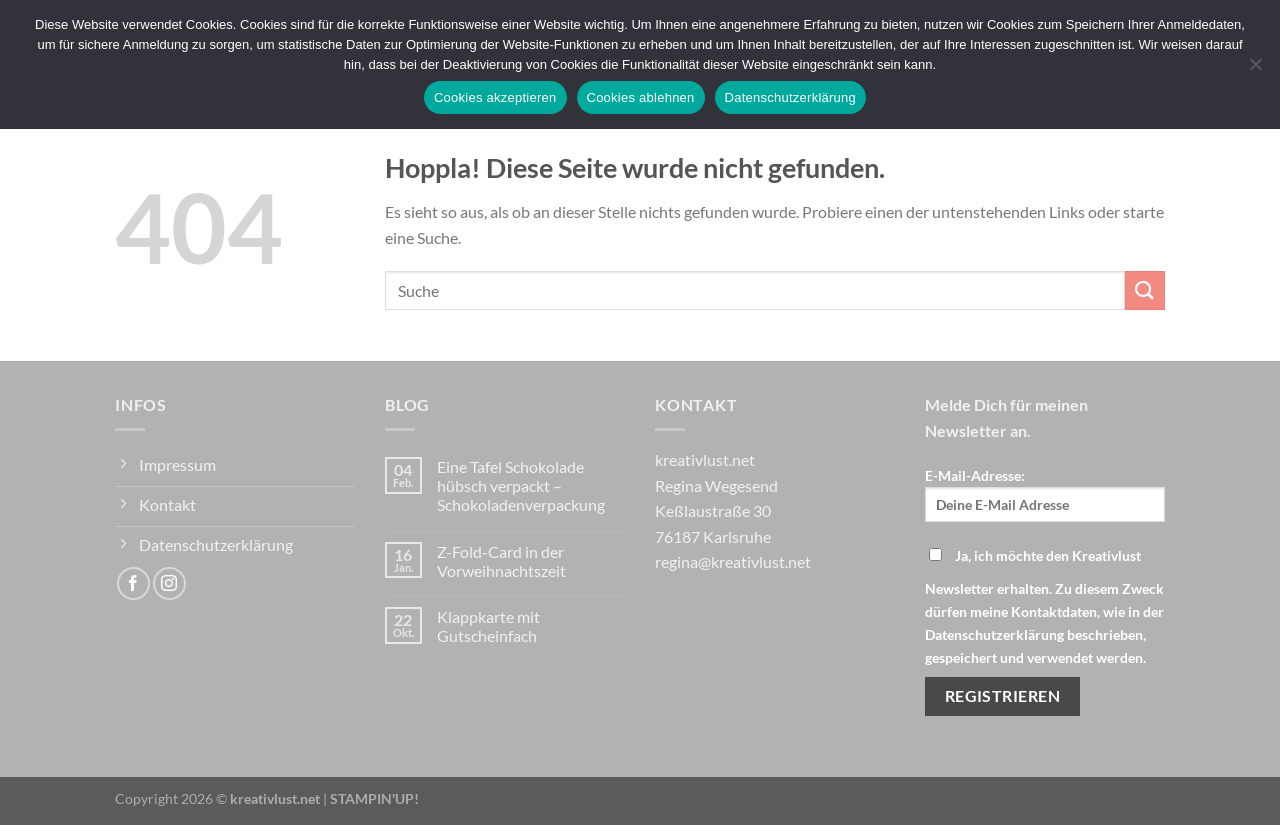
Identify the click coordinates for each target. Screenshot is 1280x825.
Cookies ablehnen (641, 97)
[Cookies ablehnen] (1255, 70)
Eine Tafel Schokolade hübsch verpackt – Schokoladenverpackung (521, 485)
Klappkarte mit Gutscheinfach (488, 626)
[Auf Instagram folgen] (169, 583)
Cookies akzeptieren (495, 97)
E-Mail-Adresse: (1045, 494)
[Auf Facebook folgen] (133, 583)
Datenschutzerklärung (790, 97)
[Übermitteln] (1145, 290)
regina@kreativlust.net (733, 561)
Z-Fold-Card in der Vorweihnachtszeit (501, 561)
